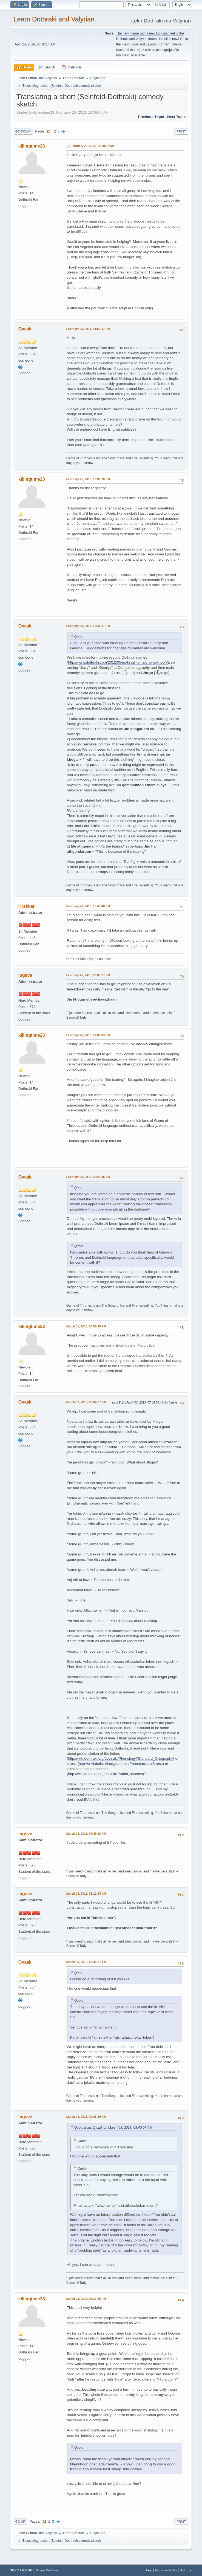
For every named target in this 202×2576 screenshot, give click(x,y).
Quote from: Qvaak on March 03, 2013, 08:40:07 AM (113, 2128)
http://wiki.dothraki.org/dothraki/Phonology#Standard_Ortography (120, 1758)
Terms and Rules (166, 2570)
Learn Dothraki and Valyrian (54, 19)
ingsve (25, 975)
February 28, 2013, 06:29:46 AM (88, 1176)
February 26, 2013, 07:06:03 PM (88, 1035)
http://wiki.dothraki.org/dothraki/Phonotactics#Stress (121, 1764)
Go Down (23, 131)
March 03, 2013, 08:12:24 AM (86, 1893)
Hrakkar (26, 906)
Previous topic (151, 117)
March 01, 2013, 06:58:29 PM (86, 1326)
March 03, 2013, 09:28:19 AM (86, 2116)
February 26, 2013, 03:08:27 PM (88, 975)
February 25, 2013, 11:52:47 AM (88, 328)
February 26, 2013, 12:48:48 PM (88, 906)
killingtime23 (31, 146)
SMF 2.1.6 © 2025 (22, 2570)
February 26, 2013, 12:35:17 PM (88, 625)
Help (149, 2570)
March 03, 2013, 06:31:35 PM (86, 2298)
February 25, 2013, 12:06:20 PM (88, 479)
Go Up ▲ (186, 2570)
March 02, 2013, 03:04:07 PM (86, 1402)
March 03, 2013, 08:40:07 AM (86, 1962)
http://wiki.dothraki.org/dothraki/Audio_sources (105, 1774)
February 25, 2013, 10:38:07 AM (93, 146)
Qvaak (25, 329)
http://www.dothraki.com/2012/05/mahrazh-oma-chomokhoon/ (118, 662)
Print (181, 131)
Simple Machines (47, 2570)
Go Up (20, 2521)
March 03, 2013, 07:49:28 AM (86, 1833)
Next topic (176, 117)
